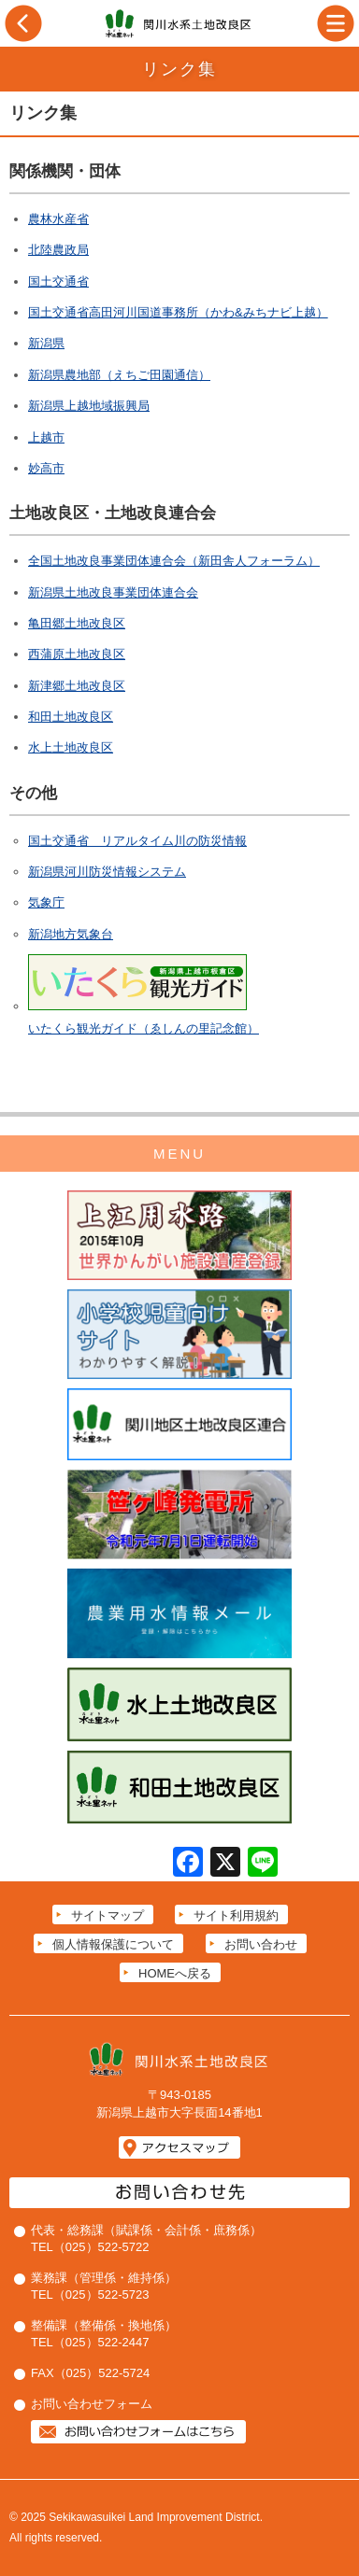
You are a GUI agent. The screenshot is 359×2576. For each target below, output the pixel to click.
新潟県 (46, 343)
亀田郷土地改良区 (76, 623)
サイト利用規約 (236, 1915)
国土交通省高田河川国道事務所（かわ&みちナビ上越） (178, 312)
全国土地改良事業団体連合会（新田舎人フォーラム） (174, 561)
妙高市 (46, 468)
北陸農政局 (58, 250)
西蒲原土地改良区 (76, 654)
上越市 (46, 437)
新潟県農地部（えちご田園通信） (119, 375)
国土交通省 (58, 281)
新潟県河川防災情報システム (107, 872)
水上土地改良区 (70, 747)
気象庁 (46, 902)
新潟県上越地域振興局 (89, 406)
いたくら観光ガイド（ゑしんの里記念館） (143, 1028)
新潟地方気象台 (70, 934)
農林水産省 (58, 219)
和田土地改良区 (70, 717)
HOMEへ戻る (174, 1973)
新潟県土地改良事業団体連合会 (113, 592)
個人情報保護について (113, 1944)
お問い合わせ (260, 1944)
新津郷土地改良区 (76, 686)
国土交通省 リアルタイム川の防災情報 (137, 841)
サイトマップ (107, 1915)
